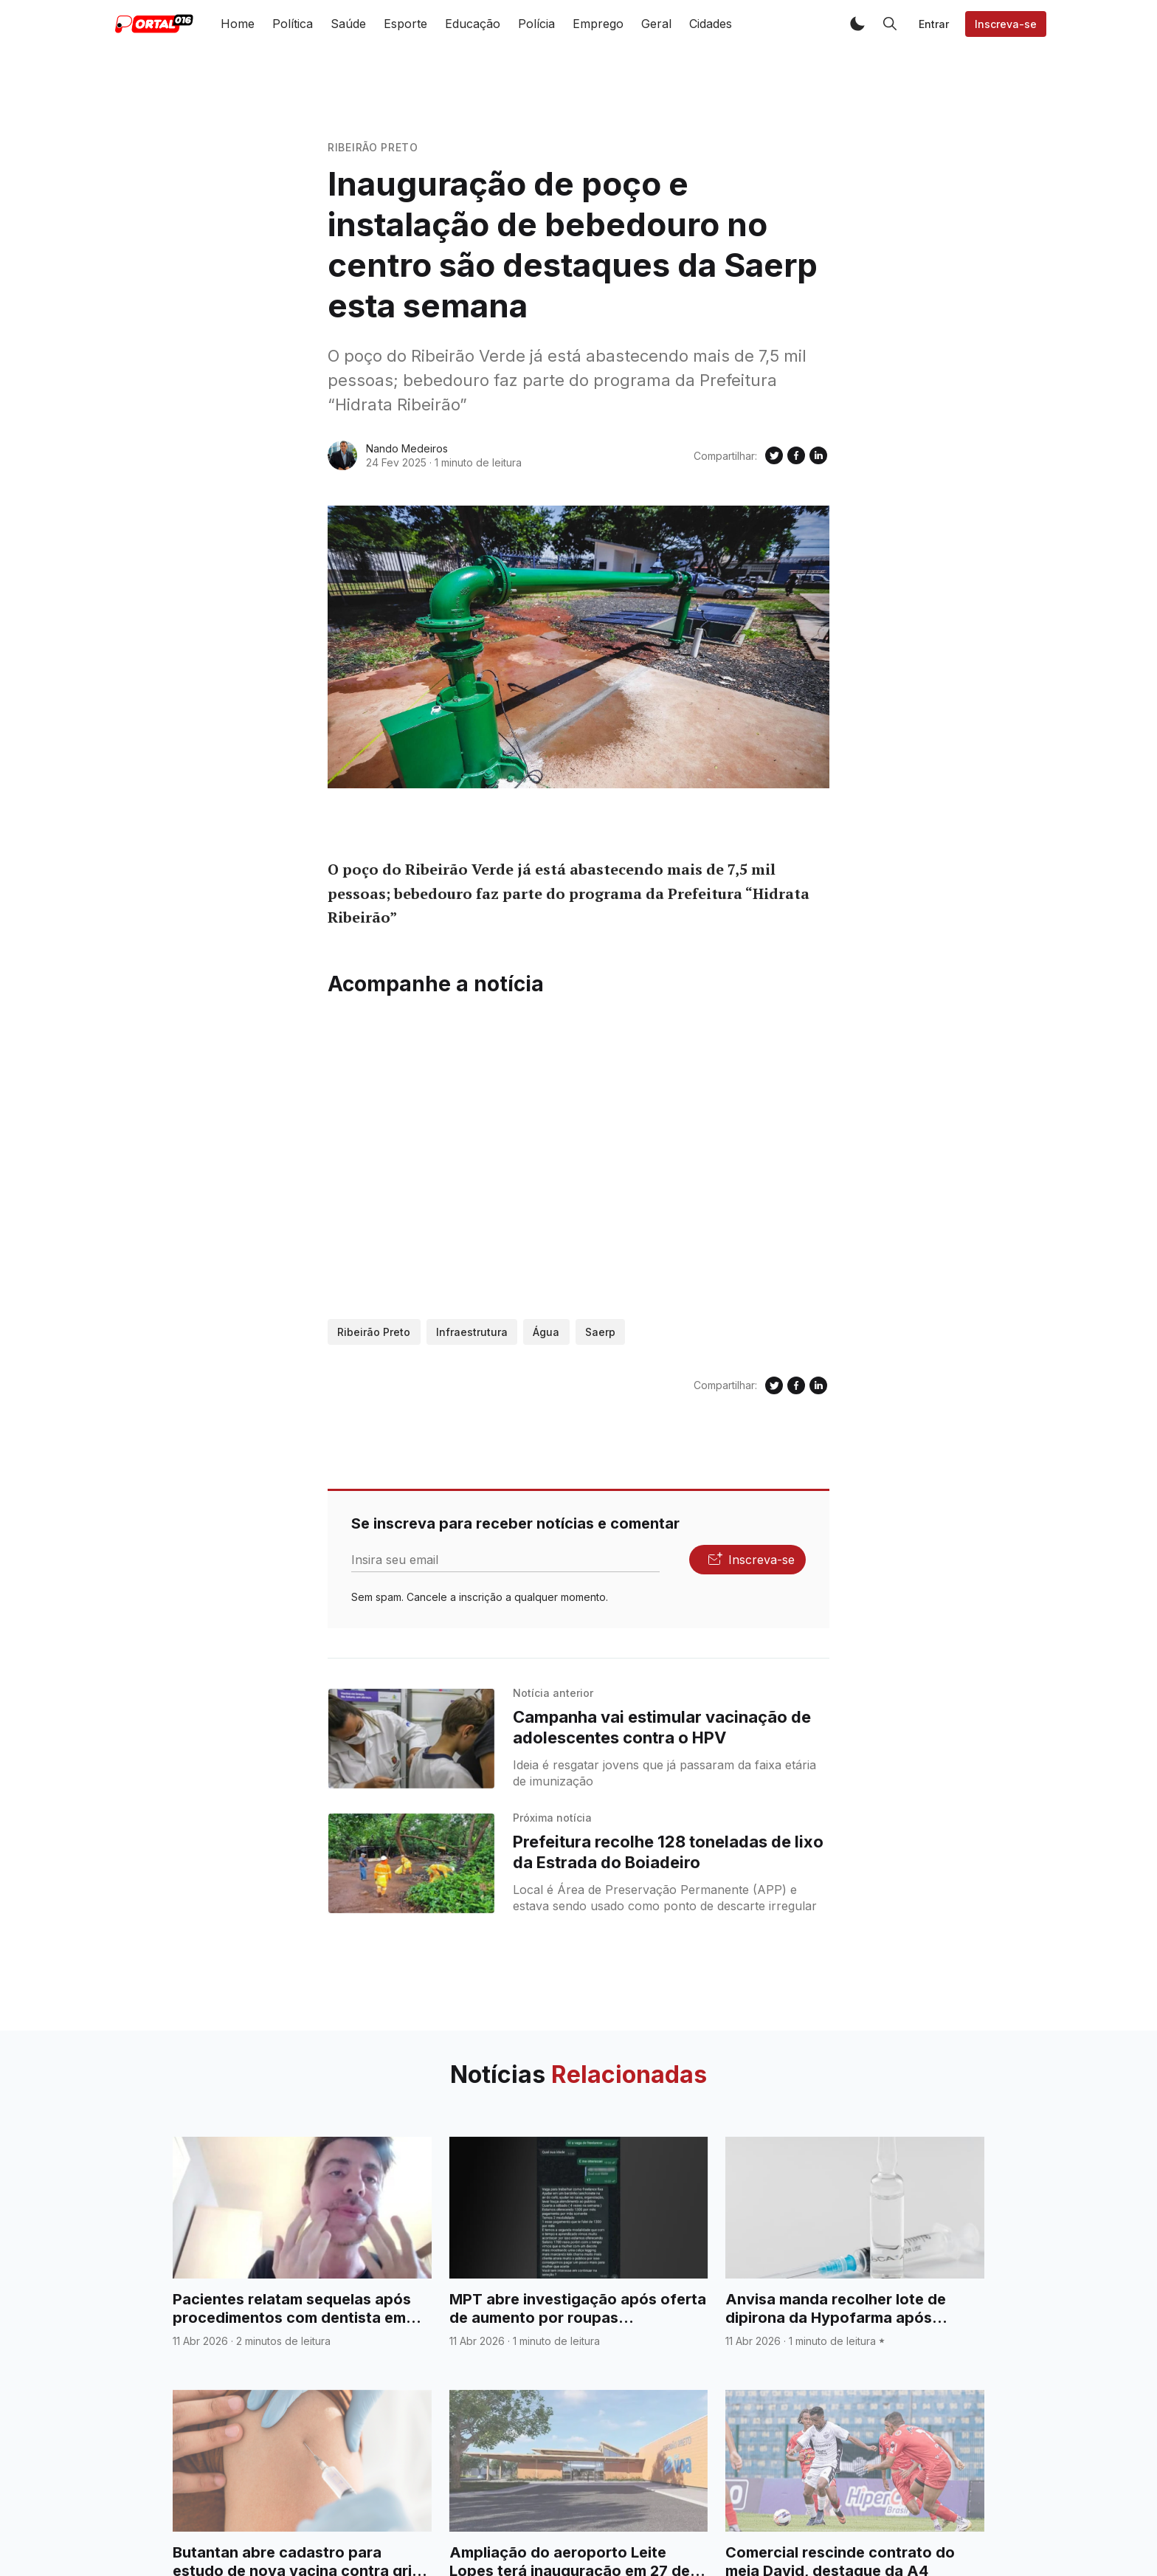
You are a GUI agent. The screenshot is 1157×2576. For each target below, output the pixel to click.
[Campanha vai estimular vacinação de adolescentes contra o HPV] (411, 1738)
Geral (656, 23)
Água (546, 1332)
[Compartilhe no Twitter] (774, 455)
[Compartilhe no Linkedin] (818, 455)
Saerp (600, 1332)
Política (292, 23)
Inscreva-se (1006, 24)
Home (238, 23)
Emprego (598, 23)
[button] (857, 23)
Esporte (405, 23)
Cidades (710, 23)
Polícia (536, 23)
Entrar (934, 24)
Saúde (348, 23)
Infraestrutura (472, 1332)
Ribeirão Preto (373, 147)
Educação (472, 23)
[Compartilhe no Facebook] (796, 455)
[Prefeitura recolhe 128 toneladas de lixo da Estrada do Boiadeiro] (411, 1863)
